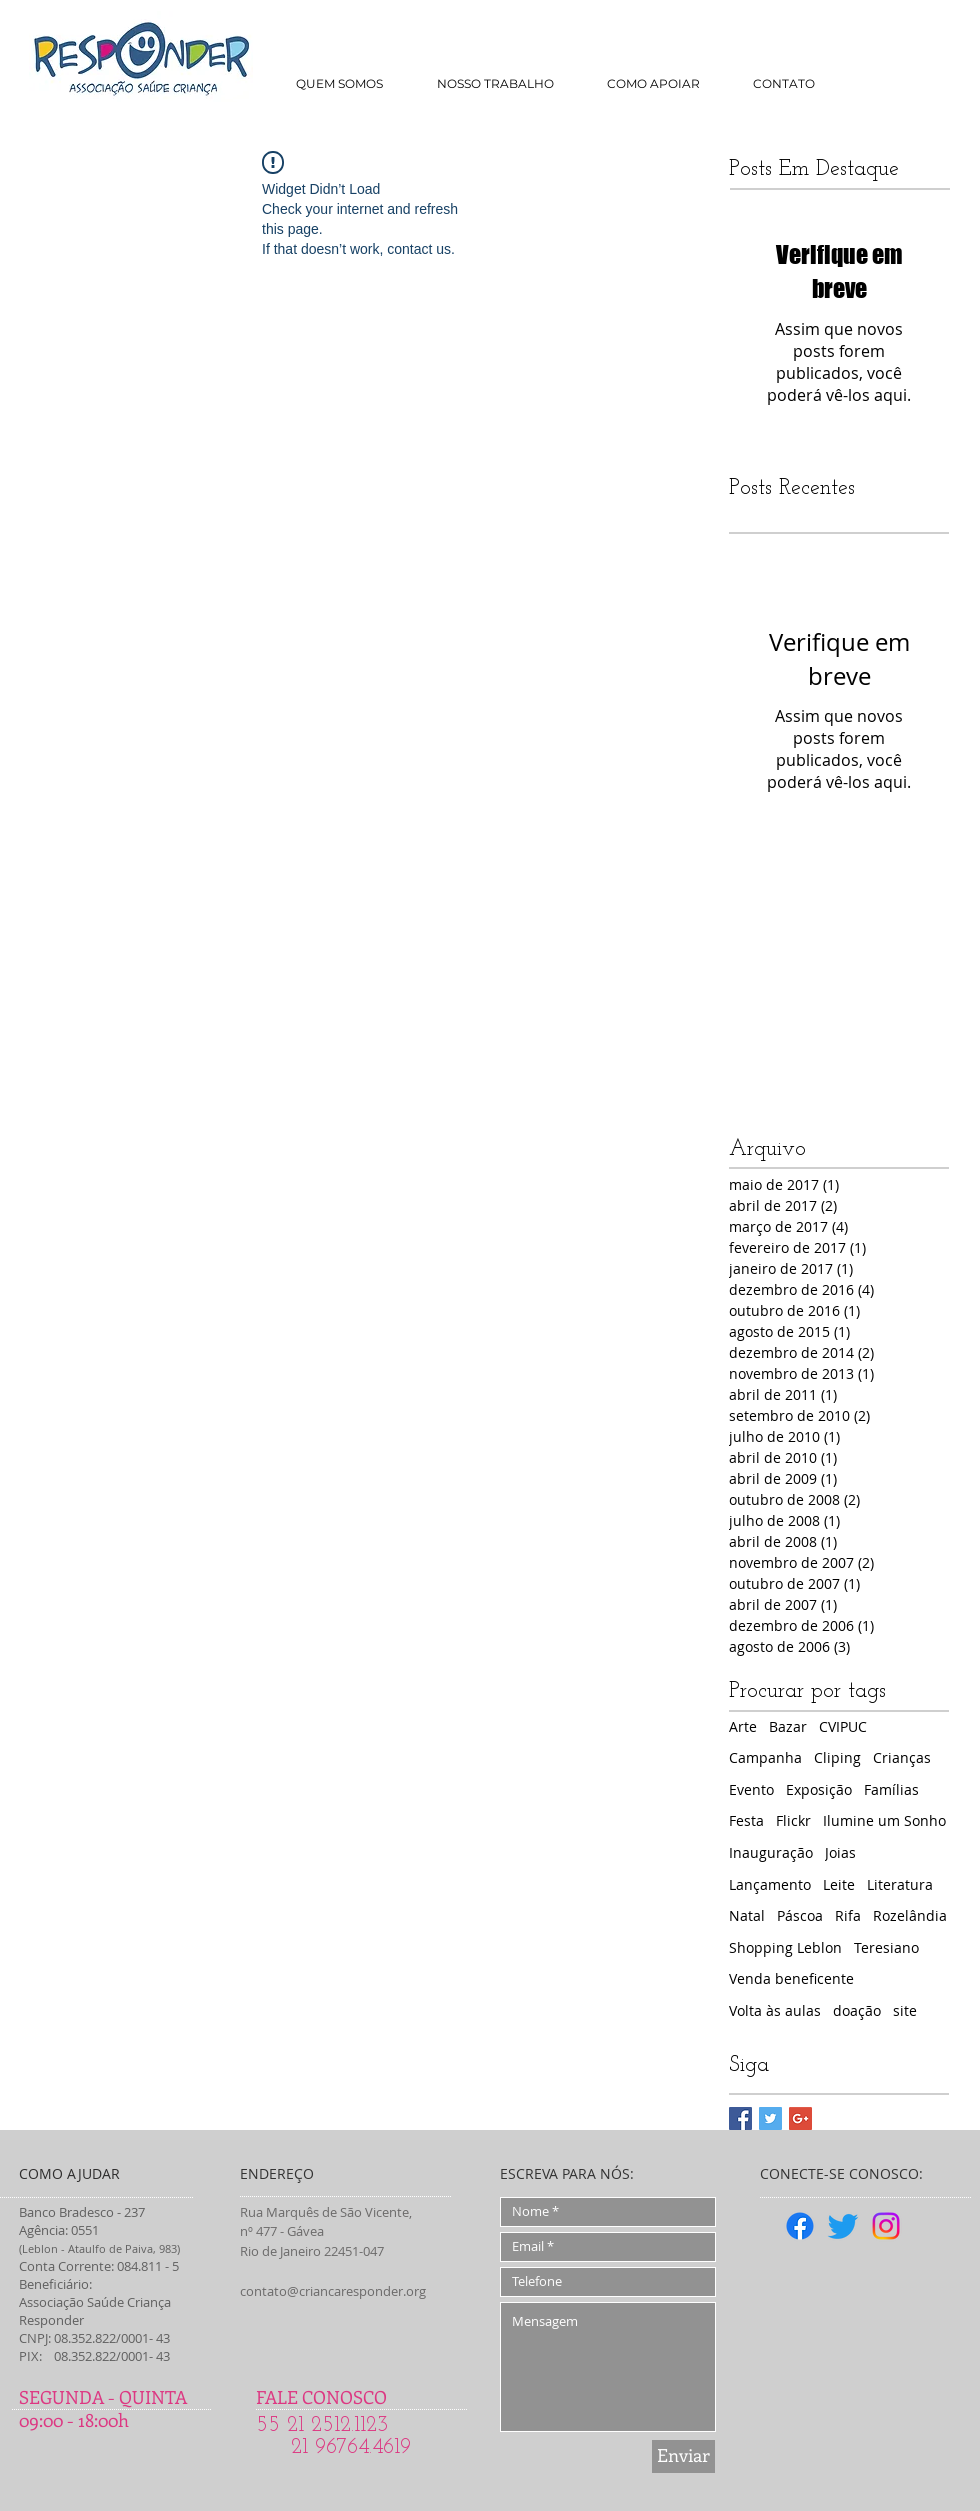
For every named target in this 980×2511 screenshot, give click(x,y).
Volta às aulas (775, 2010)
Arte (743, 1726)
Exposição (819, 1789)
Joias (840, 1852)
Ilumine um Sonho (884, 1820)
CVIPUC (843, 1726)
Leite (839, 1884)
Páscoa (800, 1915)
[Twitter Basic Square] (770, 2118)
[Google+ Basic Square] (800, 2118)
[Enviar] (683, 2456)
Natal (747, 1915)
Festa (746, 1820)
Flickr (793, 1820)
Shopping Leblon (785, 1947)
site (905, 2010)
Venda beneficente (791, 1978)
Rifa (848, 1915)
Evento (751, 1789)
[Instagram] (886, 2226)
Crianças (902, 1757)
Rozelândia (910, 1915)
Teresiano (886, 1947)
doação (857, 2010)
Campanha (765, 1757)
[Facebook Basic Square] (740, 2118)
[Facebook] (800, 2226)
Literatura (900, 1884)
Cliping (837, 1757)
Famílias (891, 1789)
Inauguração (771, 1852)
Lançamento (770, 1884)
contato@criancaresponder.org (333, 2291)
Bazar (788, 1726)
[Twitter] (843, 2226)
